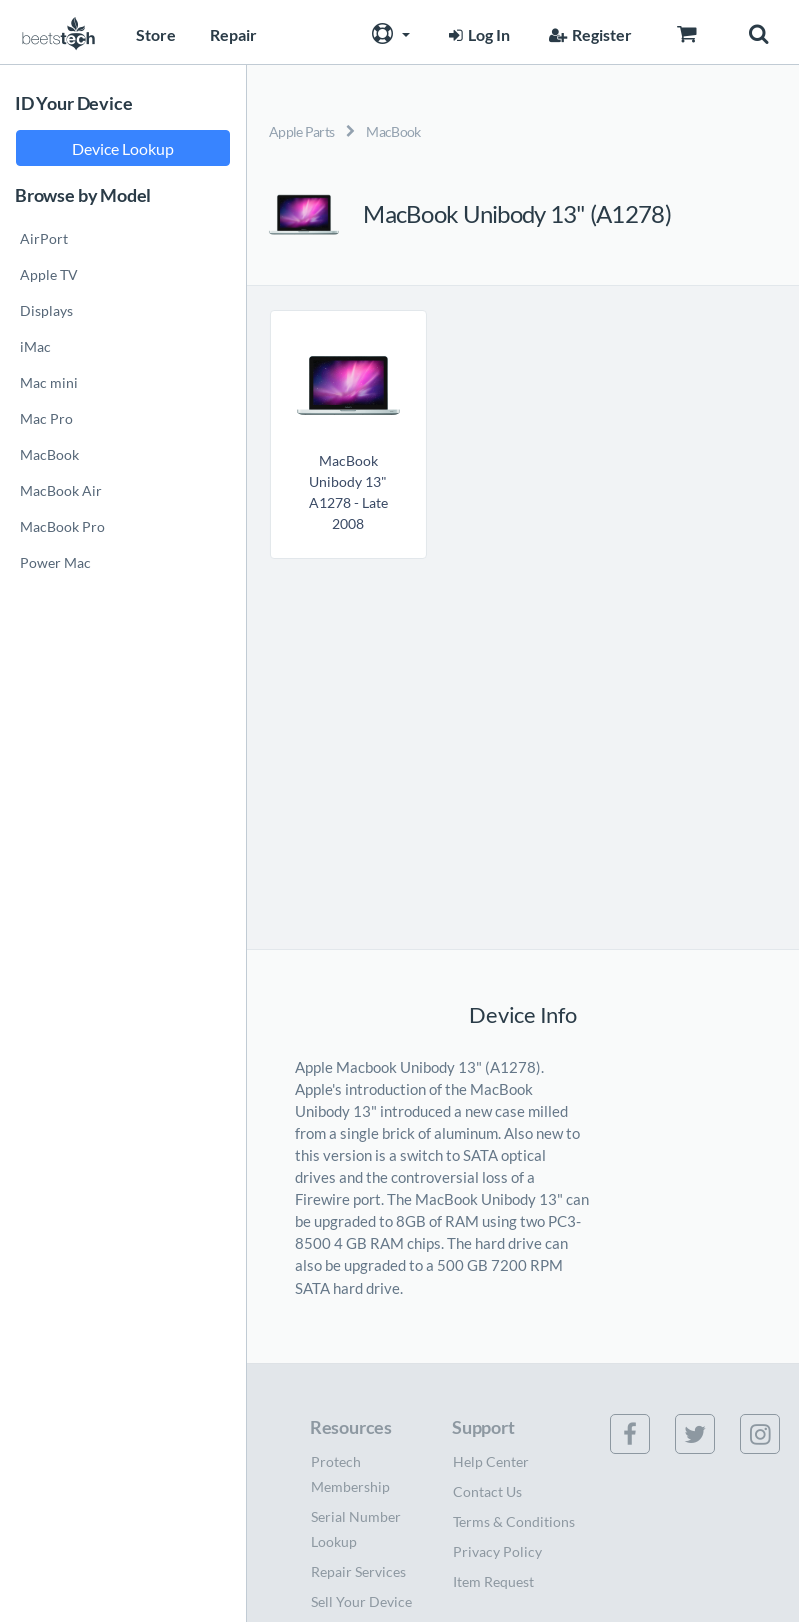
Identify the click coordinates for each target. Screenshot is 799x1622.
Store (156, 34)
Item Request (493, 1581)
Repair (233, 34)
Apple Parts (301, 131)
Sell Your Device (361, 1601)
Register (588, 34)
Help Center (491, 1461)
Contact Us (487, 1491)
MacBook (393, 131)
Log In (477, 34)
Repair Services (358, 1571)
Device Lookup (123, 148)
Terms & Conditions (514, 1521)
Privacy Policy (497, 1551)
